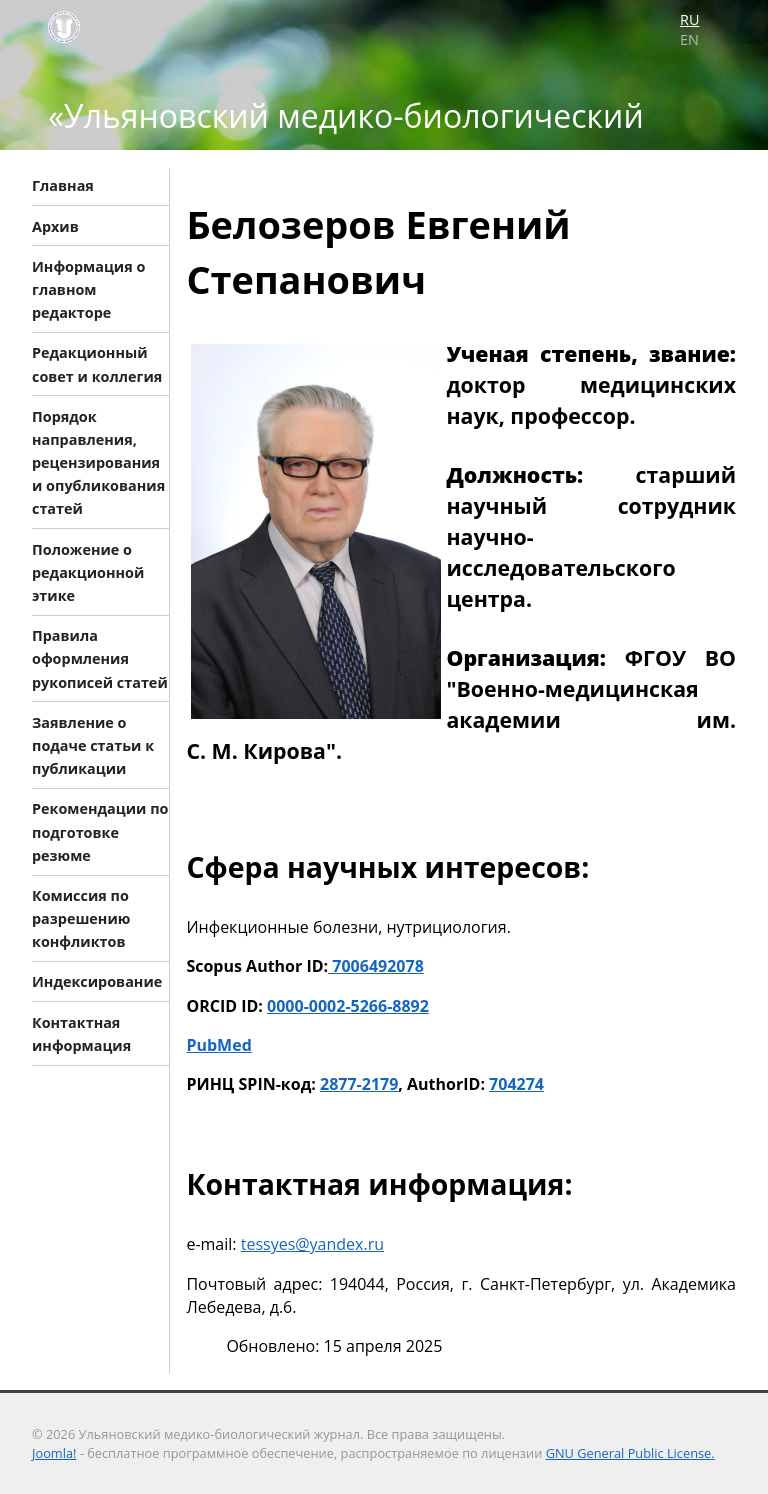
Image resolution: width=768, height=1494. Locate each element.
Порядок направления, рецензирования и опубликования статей (98, 462)
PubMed (218, 1045)
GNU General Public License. (630, 1453)
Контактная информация (81, 1033)
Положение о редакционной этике (88, 571)
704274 (516, 1084)
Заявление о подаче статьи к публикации (93, 744)
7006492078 (376, 966)
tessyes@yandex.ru (312, 1244)
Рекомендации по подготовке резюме (100, 831)
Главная (63, 185)
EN (689, 39)
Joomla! (54, 1453)
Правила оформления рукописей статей (100, 658)
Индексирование (97, 981)
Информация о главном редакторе (88, 288)
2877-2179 (359, 1084)
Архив (55, 225)
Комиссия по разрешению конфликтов (81, 918)
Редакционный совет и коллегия (97, 364)
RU (689, 19)
